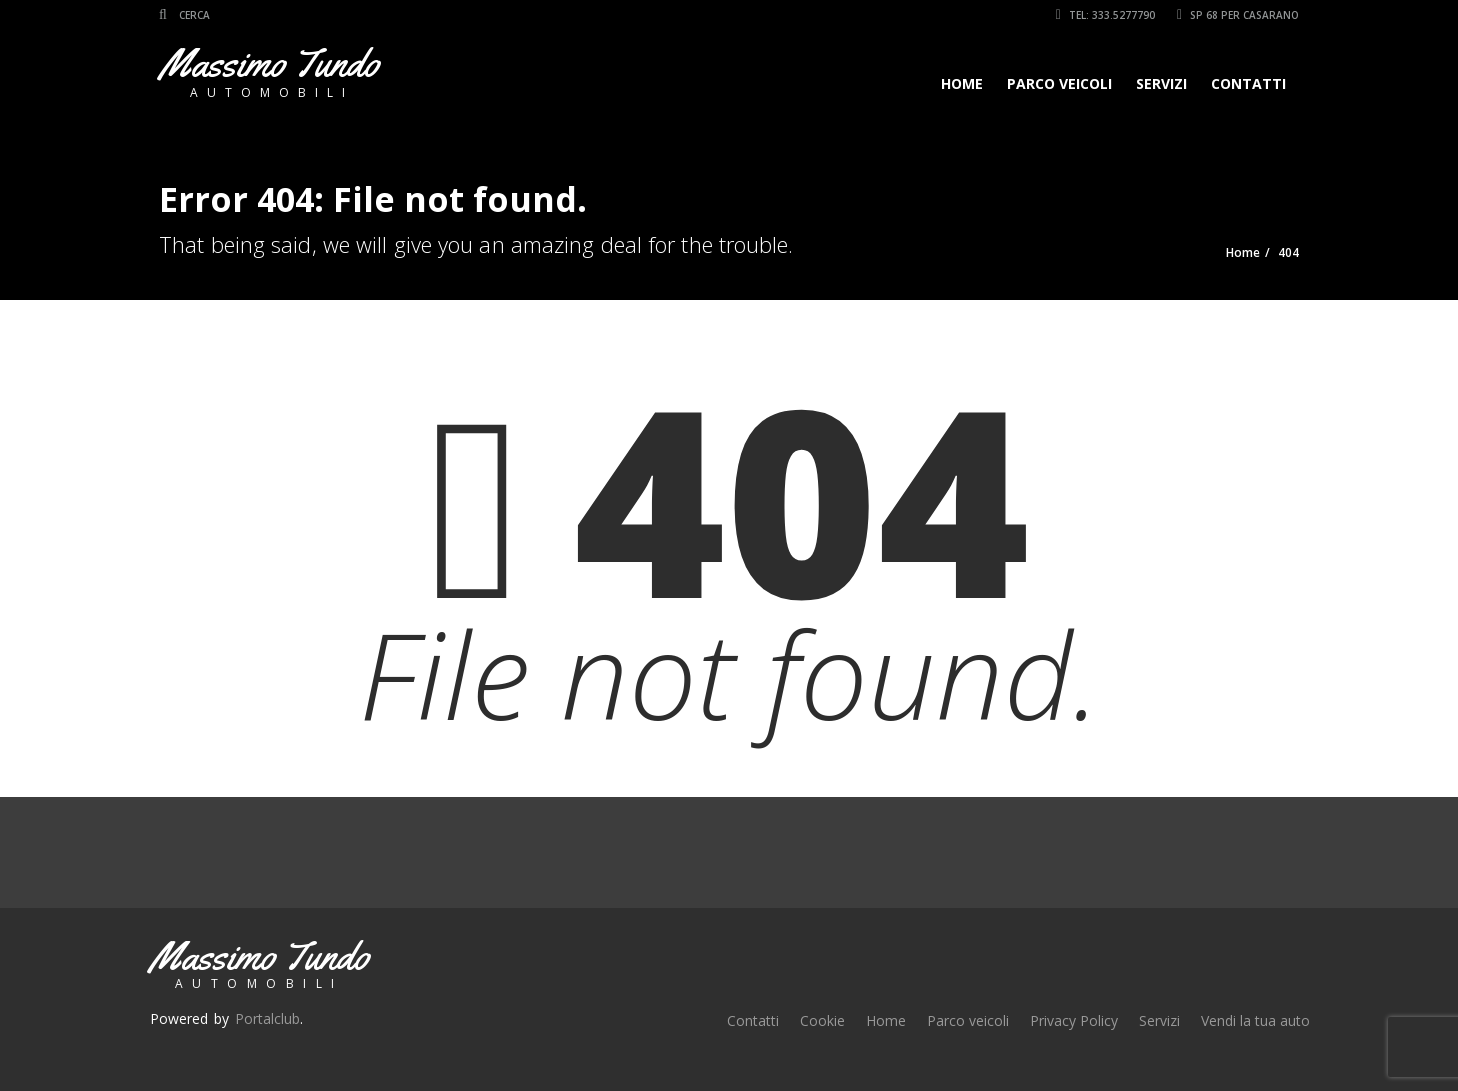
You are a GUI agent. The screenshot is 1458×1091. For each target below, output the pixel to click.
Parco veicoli (1059, 83)
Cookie (822, 1020)
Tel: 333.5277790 (1105, 15)
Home (962, 83)
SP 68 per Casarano (1238, 15)
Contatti (1248, 83)
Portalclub (267, 1018)
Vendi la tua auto (1255, 1020)
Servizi (1161, 83)
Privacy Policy (1074, 1020)
